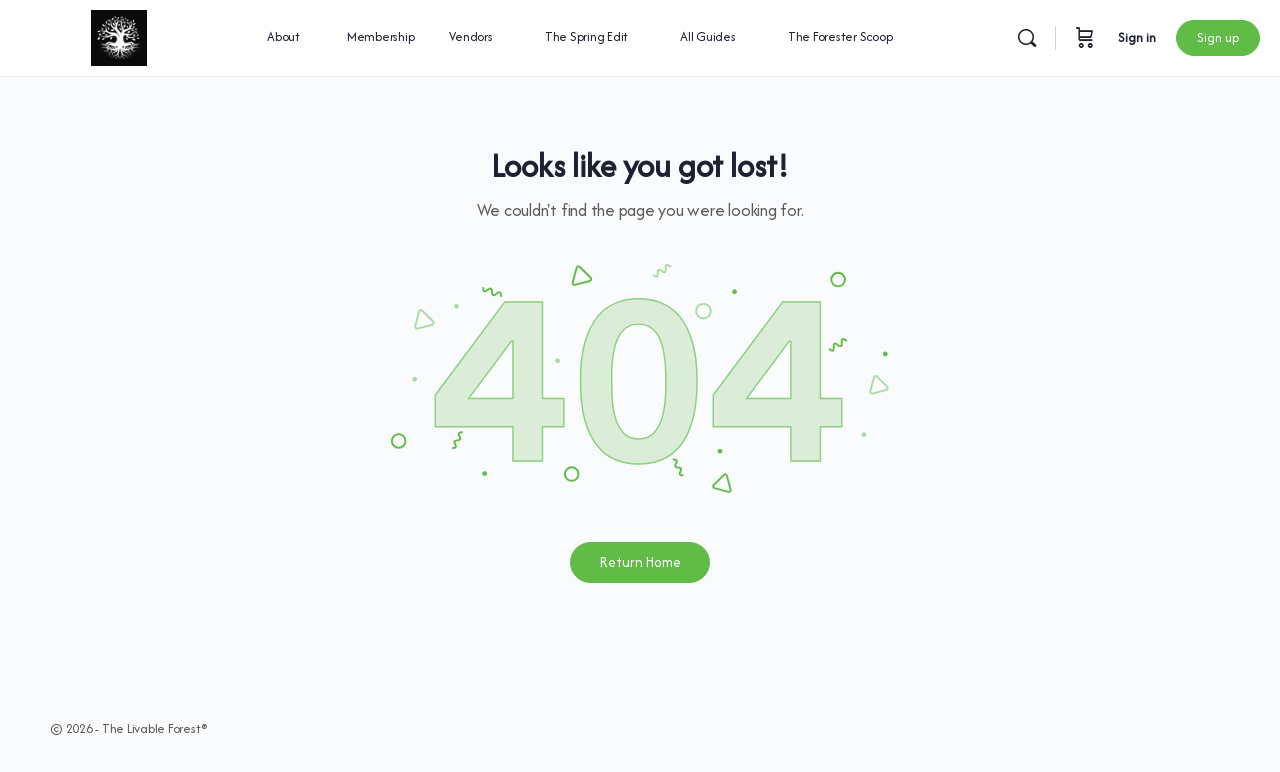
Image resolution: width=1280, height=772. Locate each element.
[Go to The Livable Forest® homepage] (118, 35)
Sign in (1137, 37)
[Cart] (1085, 38)
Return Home (640, 562)
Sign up (1218, 37)
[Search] (1027, 38)
